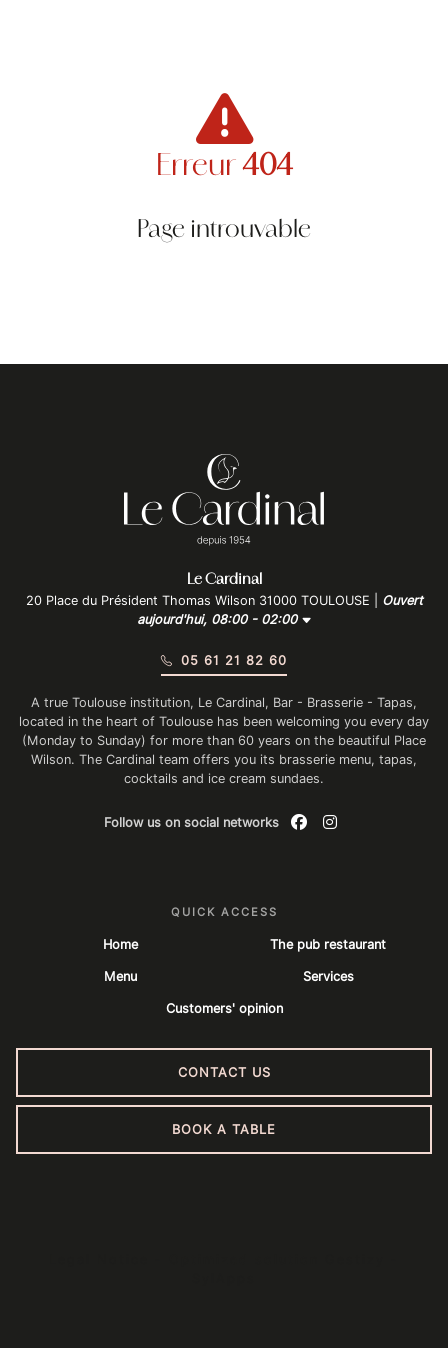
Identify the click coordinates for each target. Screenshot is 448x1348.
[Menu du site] (43, 45)
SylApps (224, 1278)
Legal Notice (99, 1259)
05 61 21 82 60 (224, 660)
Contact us (224, 1072)
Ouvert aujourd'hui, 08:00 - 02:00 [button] (280, 610)
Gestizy (355, 1259)
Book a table (224, 1129)
